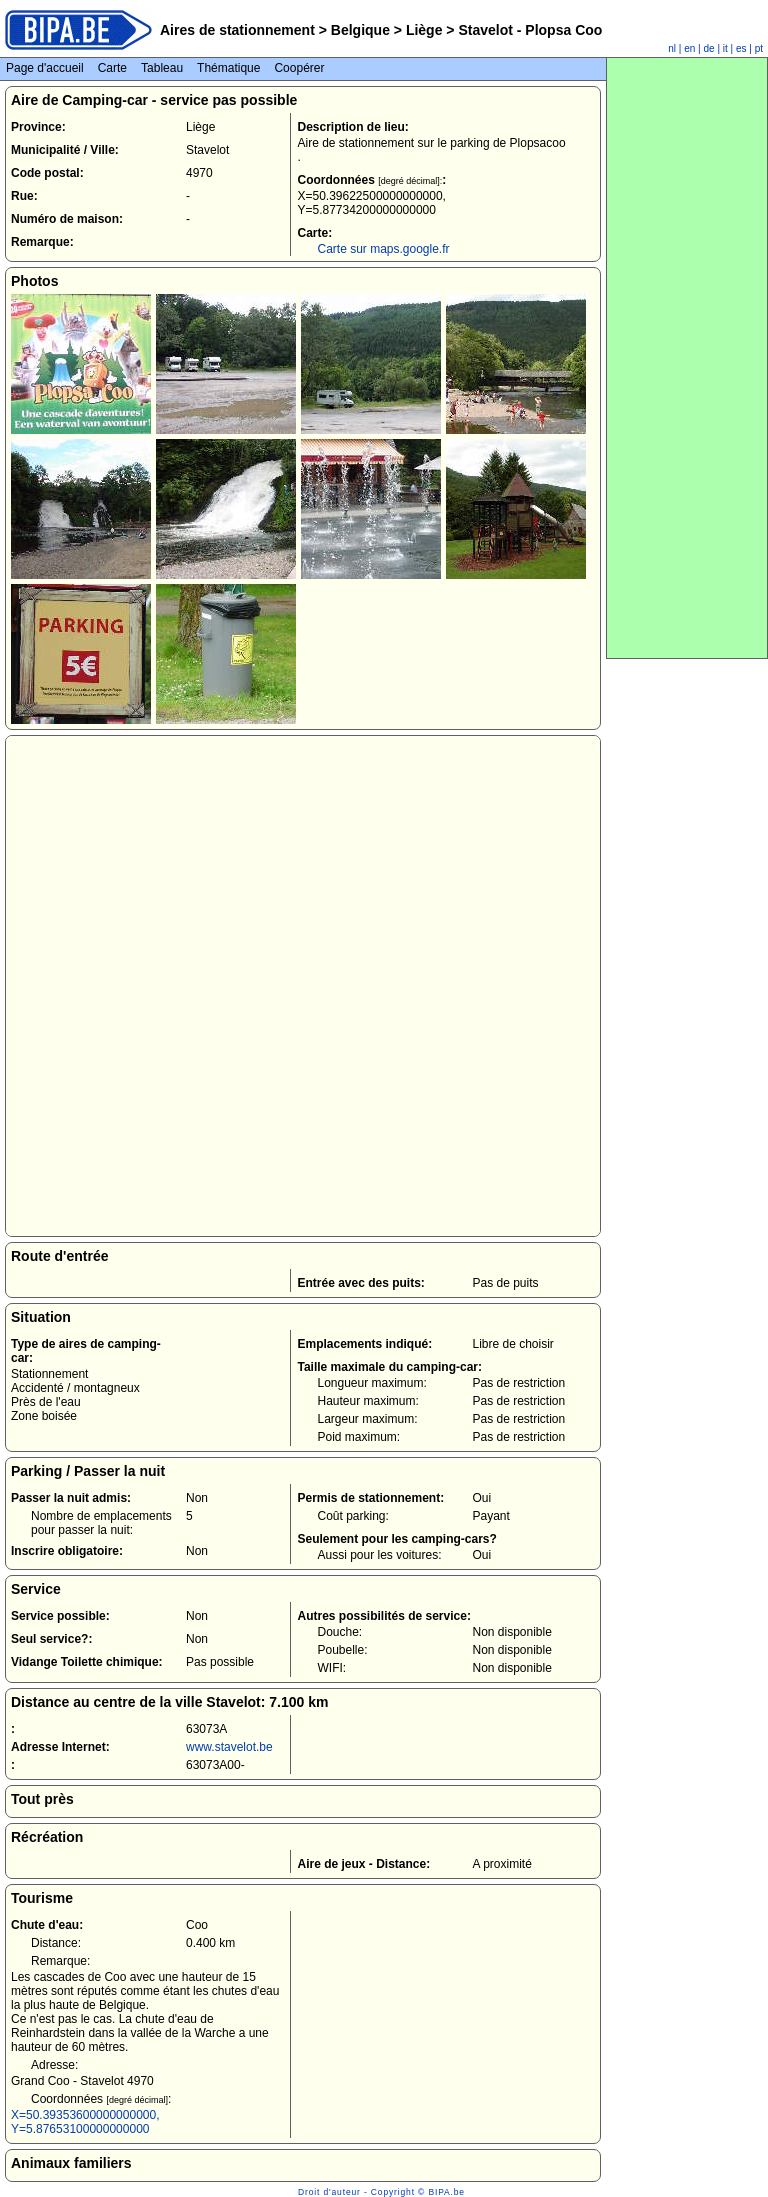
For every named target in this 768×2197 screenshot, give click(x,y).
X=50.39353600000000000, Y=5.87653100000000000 (85, 2122)
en (689, 48)
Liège (424, 30)
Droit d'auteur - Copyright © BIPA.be (381, 2192)
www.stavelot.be (229, 1747)
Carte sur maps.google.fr (383, 249)
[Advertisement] (687, 358)
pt (759, 48)
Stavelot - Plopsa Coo (529, 30)
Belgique (360, 30)
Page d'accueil (45, 68)
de (709, 48)
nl (672, 48)
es (741, 48)
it (725, 48)
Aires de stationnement (237, 30)
